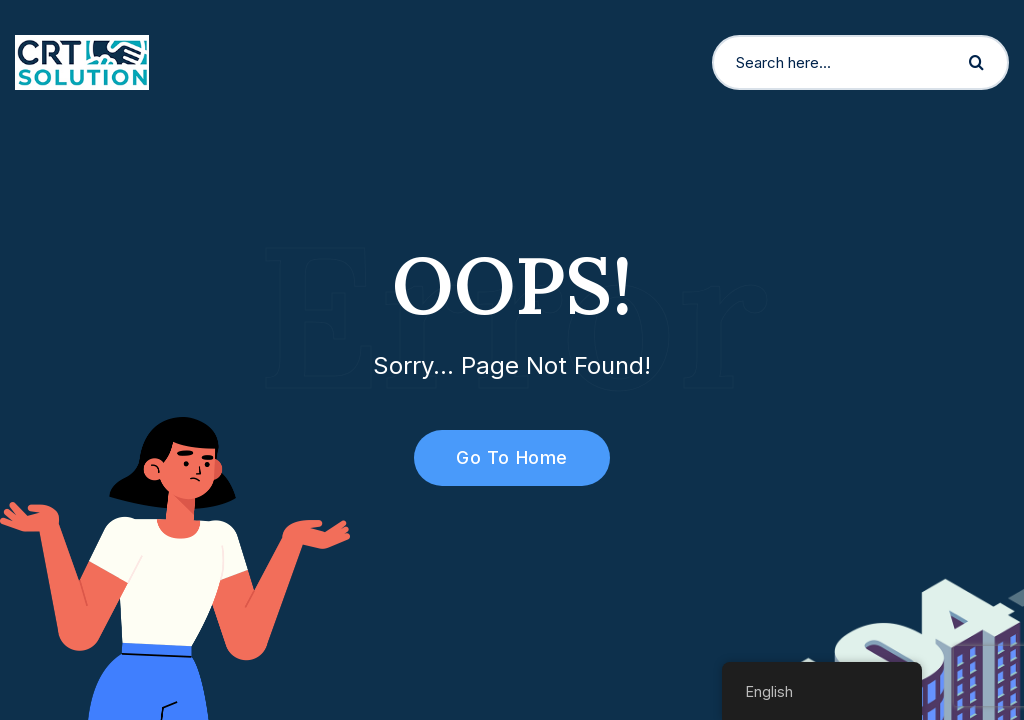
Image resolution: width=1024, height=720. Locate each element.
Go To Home (500, 457)
